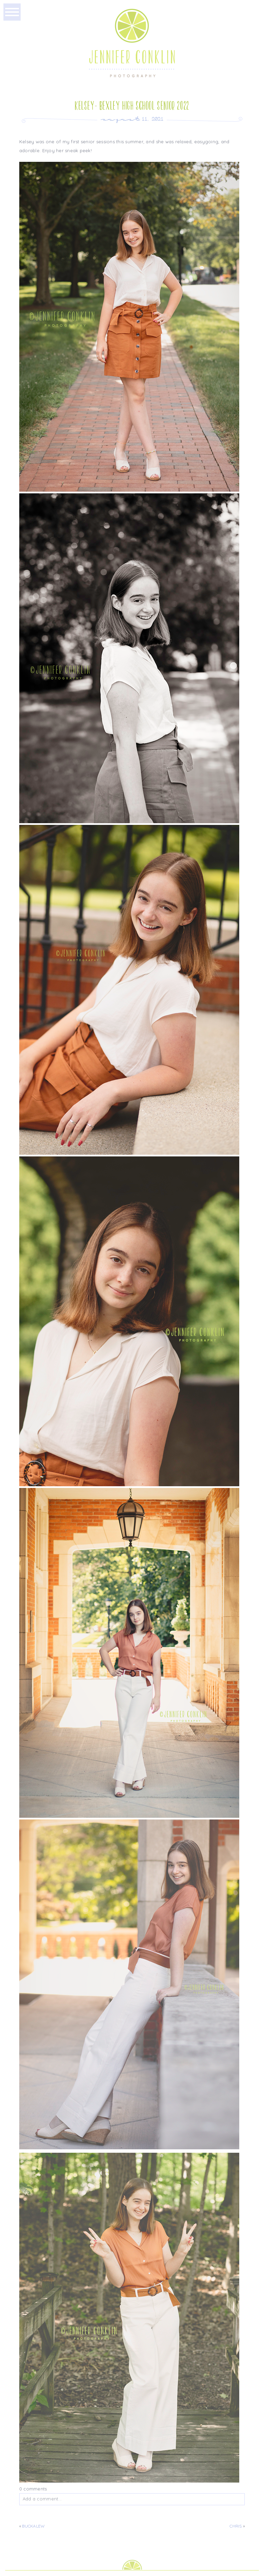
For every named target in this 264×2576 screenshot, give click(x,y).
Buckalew (33, 2526)
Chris (236, 2526)
